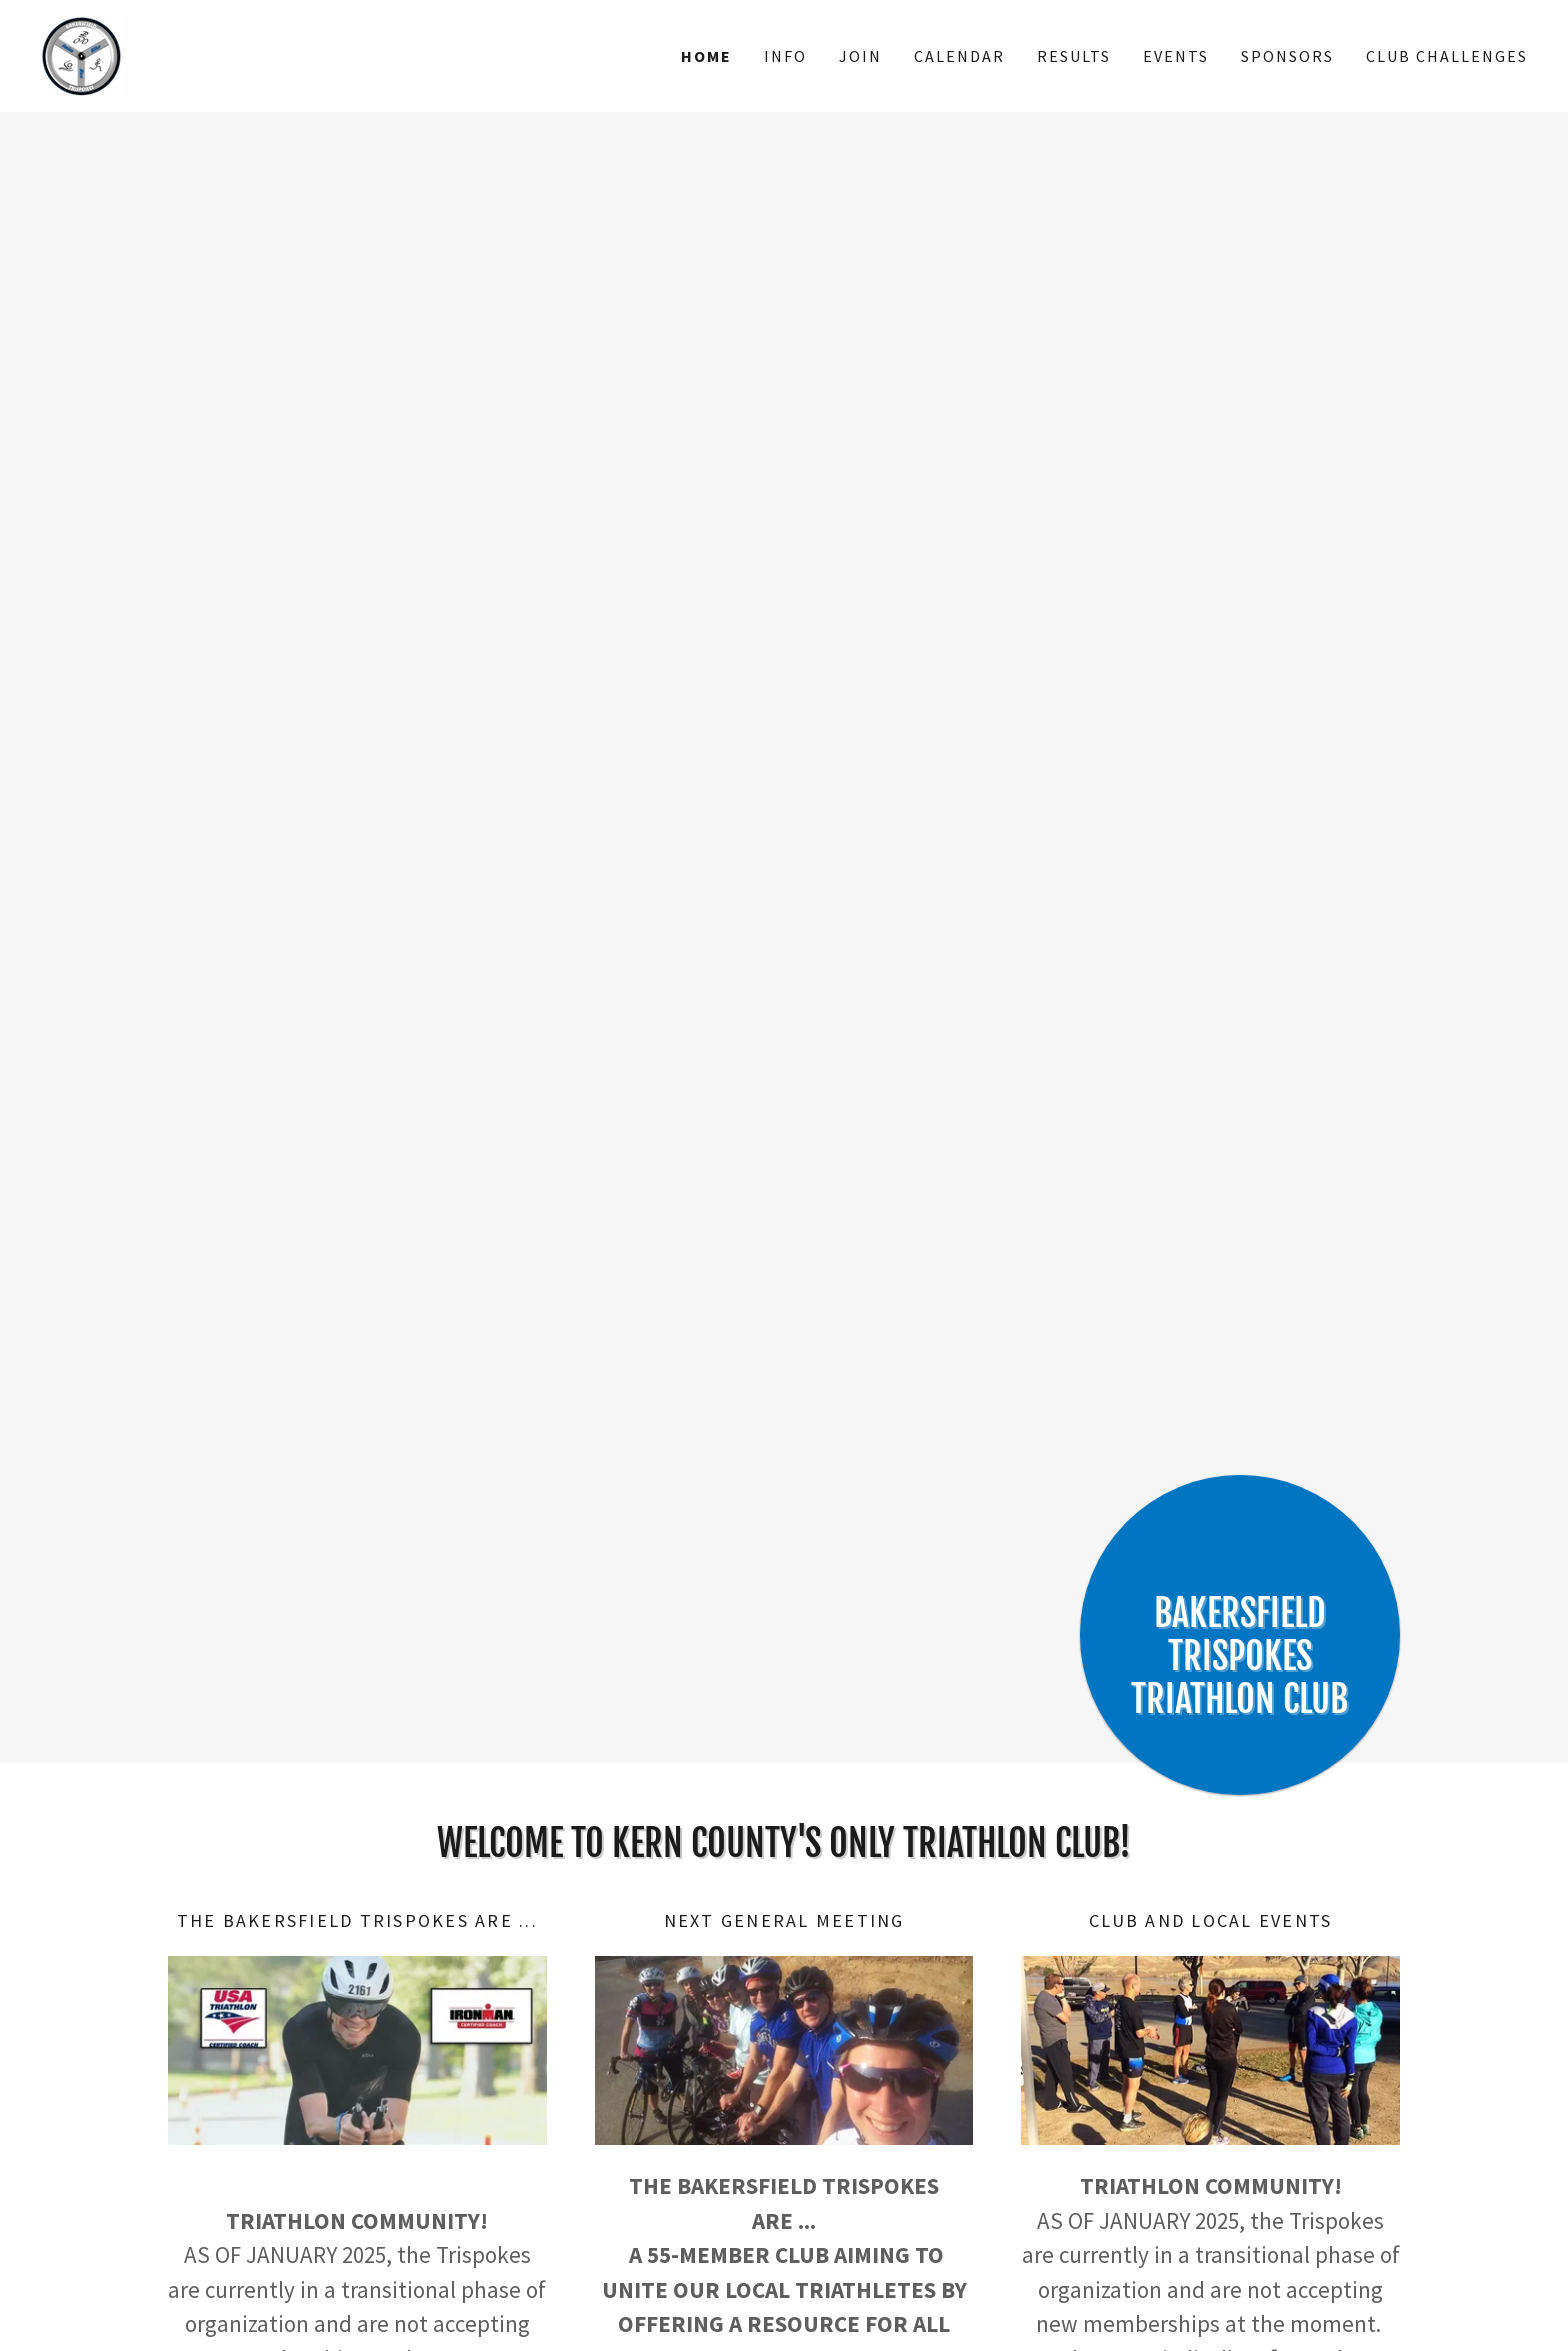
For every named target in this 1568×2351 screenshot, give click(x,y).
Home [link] (706, 56)
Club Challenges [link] (1447, 56)
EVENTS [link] (1176, 56)
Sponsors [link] (1287, 56)
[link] (81, 53)
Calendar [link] (959, 56)
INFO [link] (785, 56)
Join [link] (860, 56)
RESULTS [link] (1074, 56)
